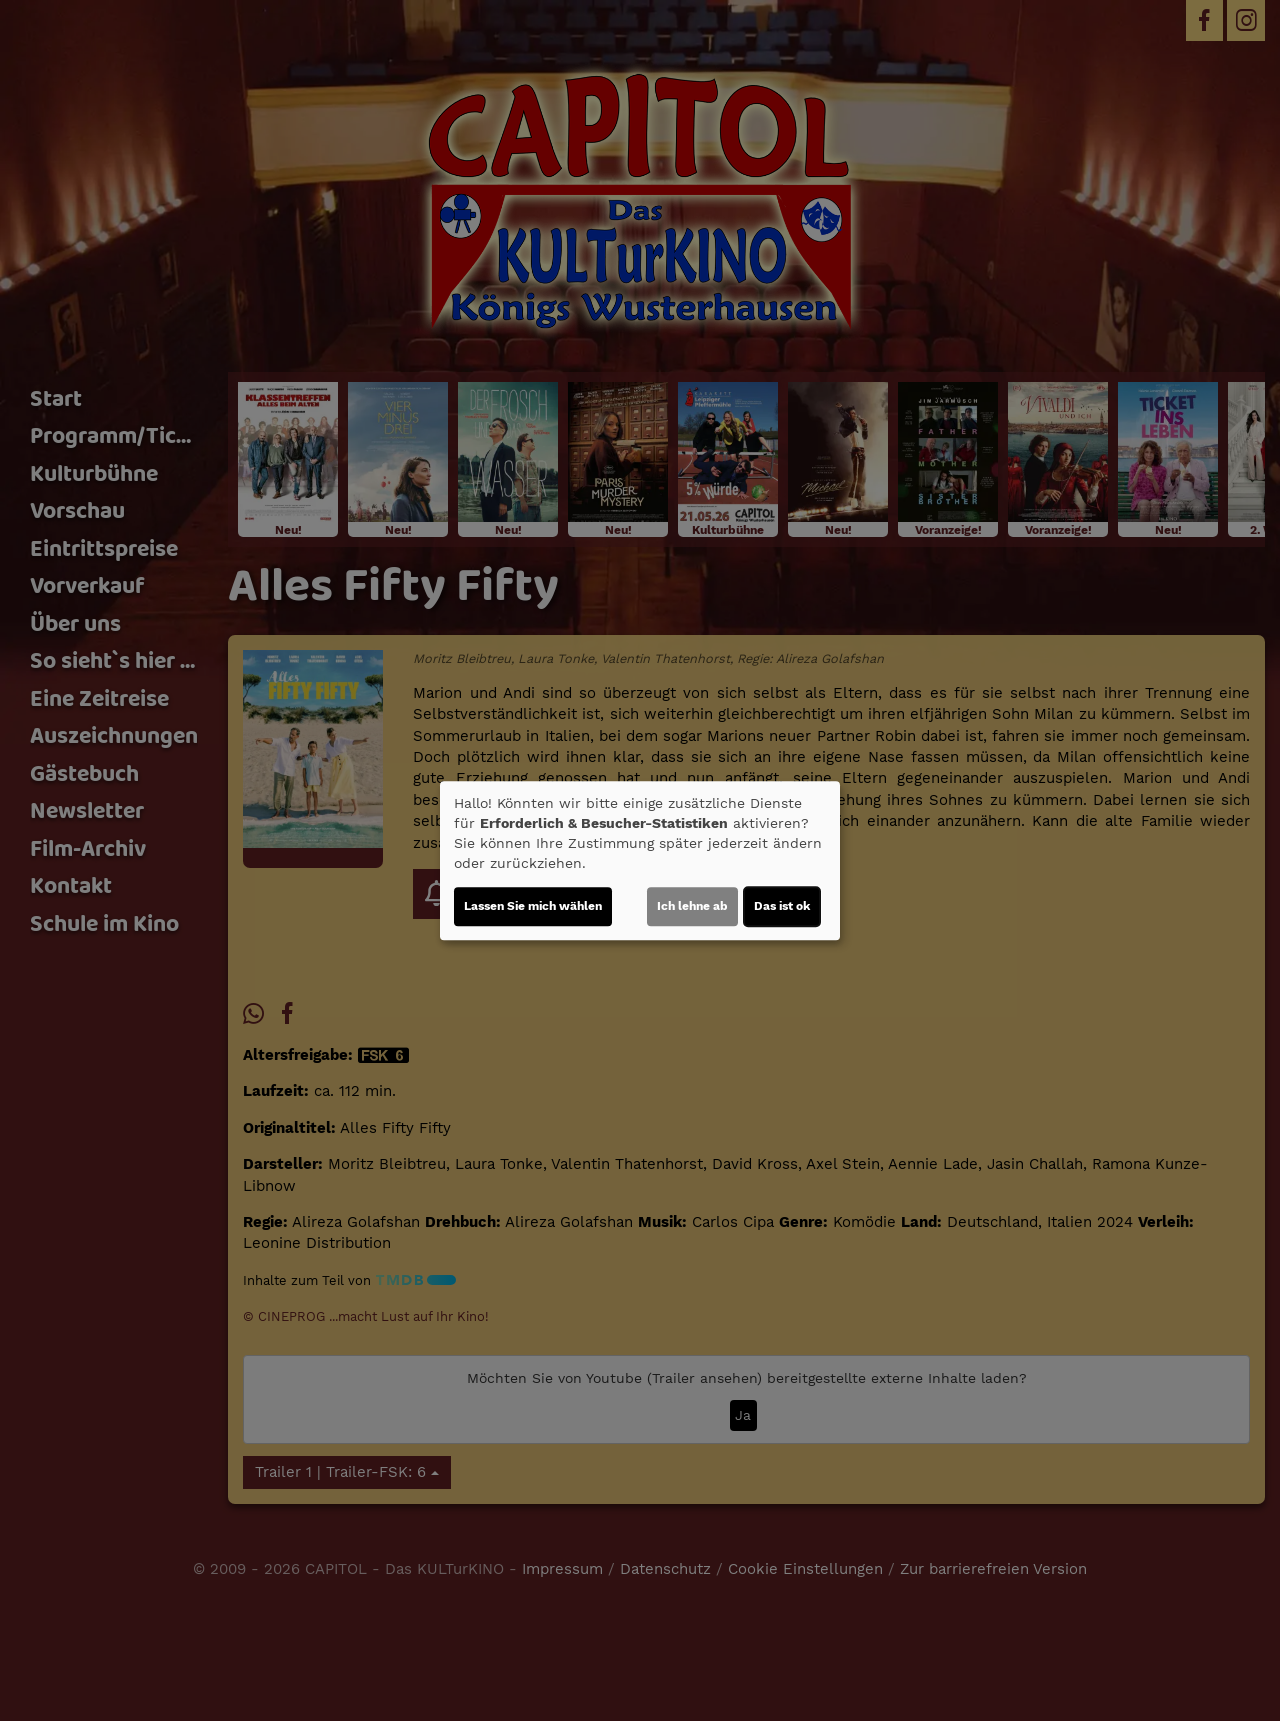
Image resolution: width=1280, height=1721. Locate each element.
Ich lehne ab (692, 906)
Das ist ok (782, 906)
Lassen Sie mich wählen (533, 906)
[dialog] (640, 861)
